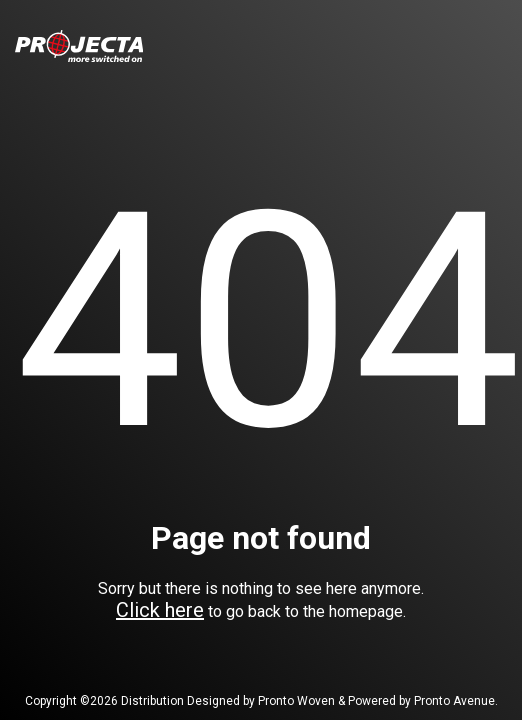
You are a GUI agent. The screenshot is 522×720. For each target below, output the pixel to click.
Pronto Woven (296, 701)
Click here (160, 610)
